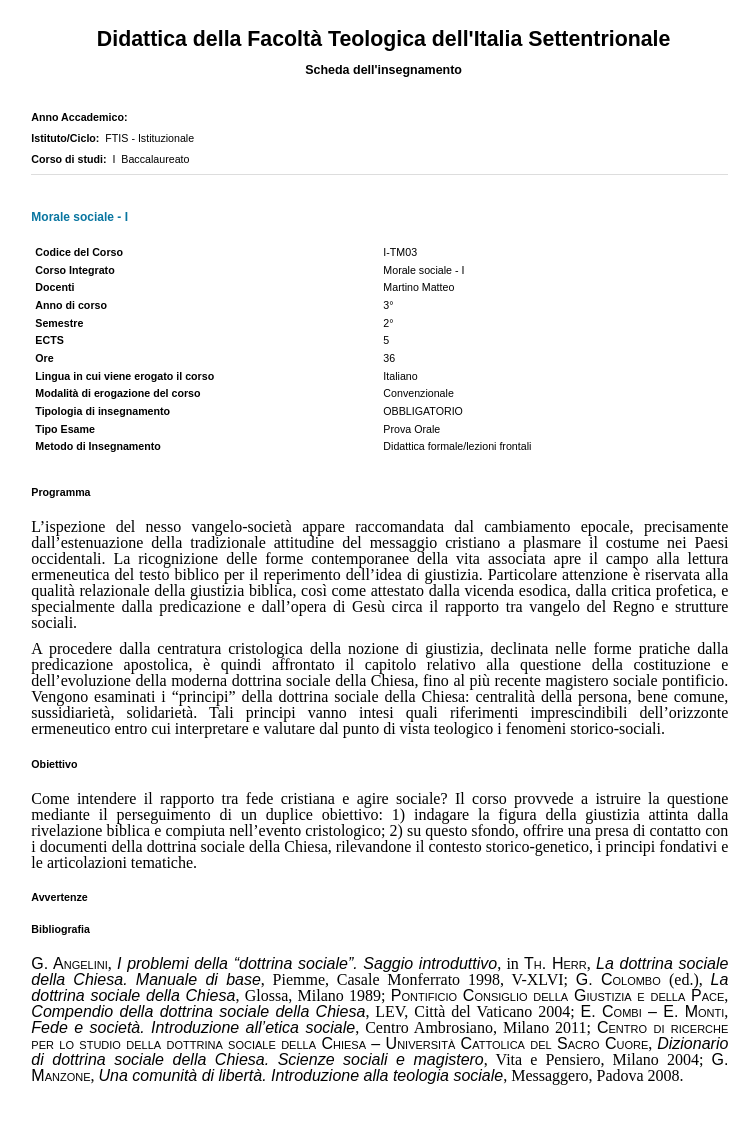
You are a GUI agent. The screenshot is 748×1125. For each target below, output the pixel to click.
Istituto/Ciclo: (68, 138)
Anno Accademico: (82, 117)
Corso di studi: (71, 159)
